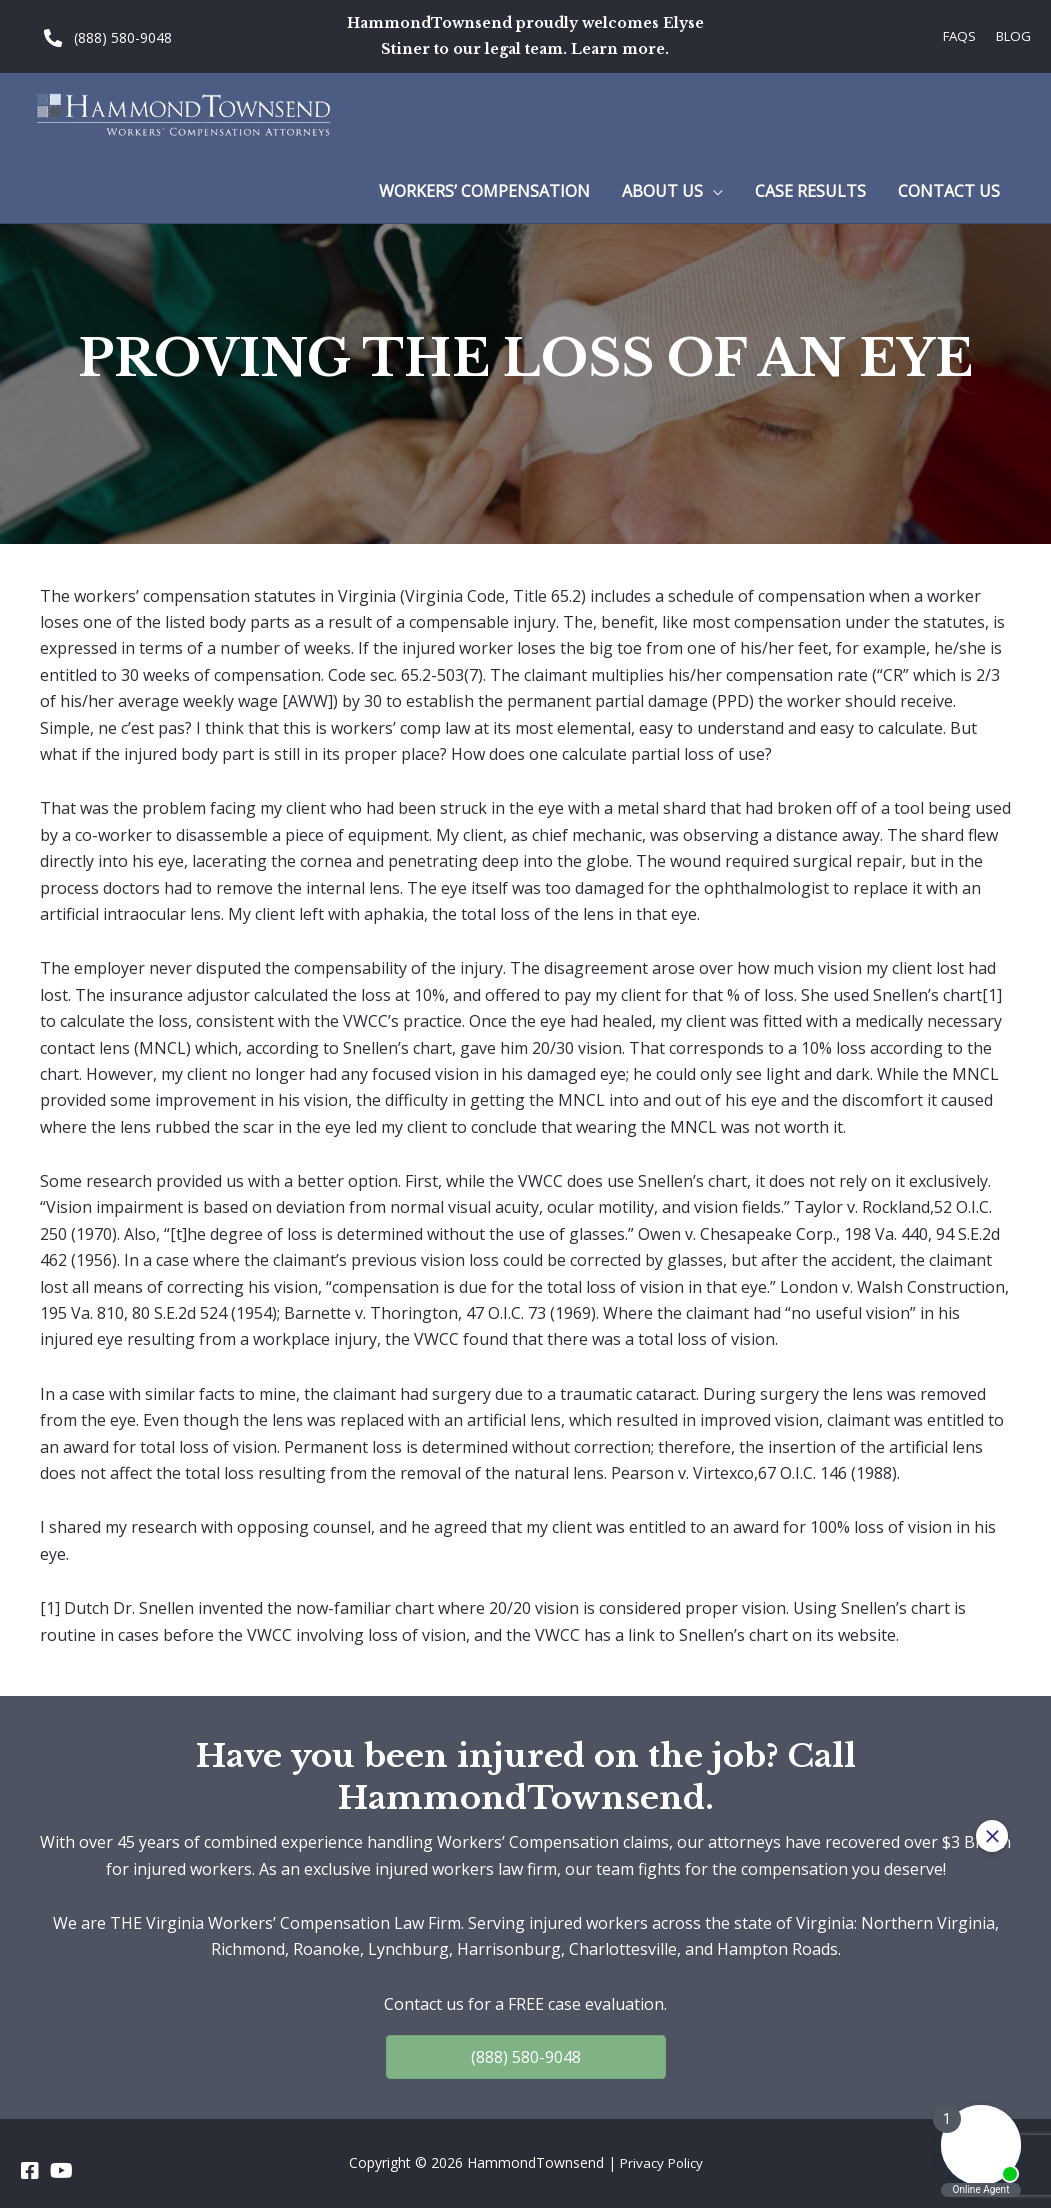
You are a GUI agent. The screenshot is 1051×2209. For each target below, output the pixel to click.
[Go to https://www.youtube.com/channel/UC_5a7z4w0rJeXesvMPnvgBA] (60, 2172)
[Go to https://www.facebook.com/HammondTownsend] (30, 2172)
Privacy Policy (661, 2164)
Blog (1011, 35)
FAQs (954, 35)
